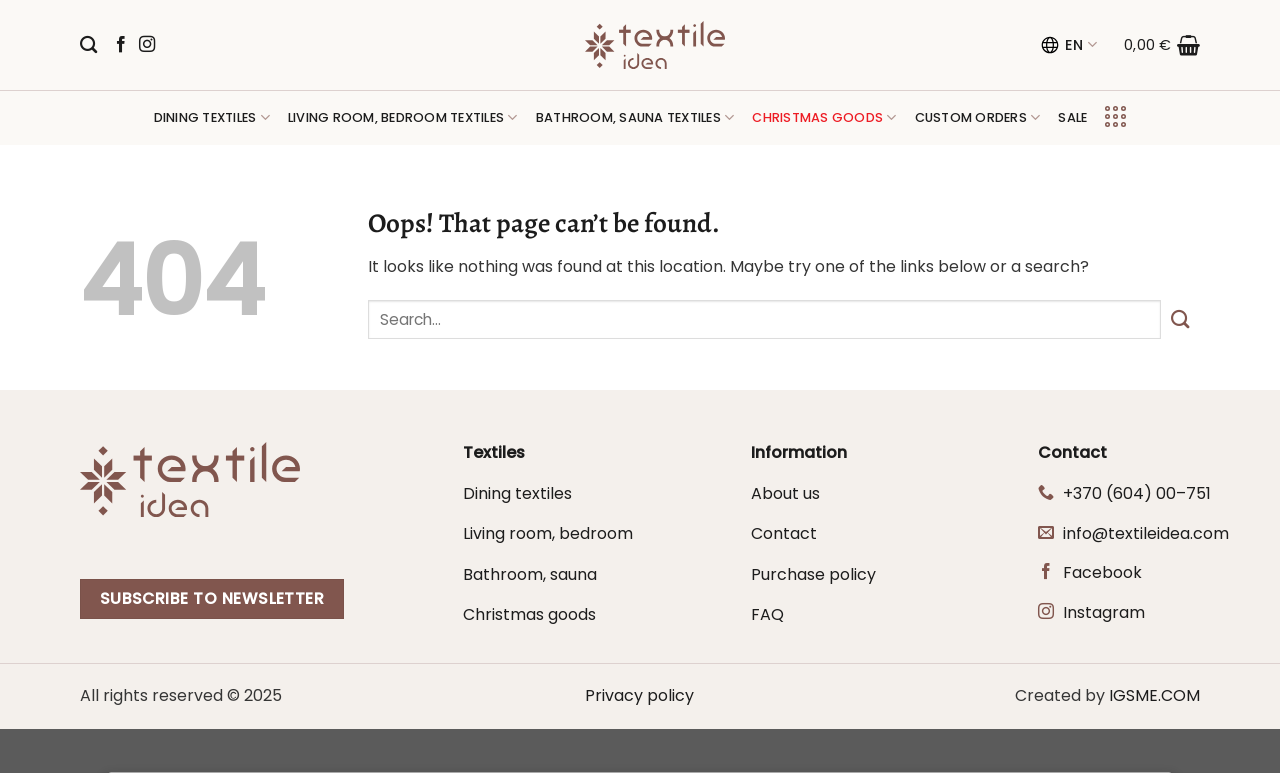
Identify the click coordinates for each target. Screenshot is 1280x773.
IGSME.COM (1154, 695)
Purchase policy (813, 574)
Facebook (1102, 572)
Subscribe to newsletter (212, 598)
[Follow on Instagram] (147, 45)
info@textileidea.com (1146, 533)
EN (1068, 45)
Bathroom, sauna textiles (635, 117)
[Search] (88, 45)
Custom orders (978, 117)
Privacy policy (639, 695)
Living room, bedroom (548, 533)
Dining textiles (212, 117)
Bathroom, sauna (530, 574)
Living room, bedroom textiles (403, 117)
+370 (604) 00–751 (1137, 493)
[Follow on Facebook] (121, 45)
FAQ (767, 614)
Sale (1072, 117)
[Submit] (1180, 319)
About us (785, 493)
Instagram (1104, 612)
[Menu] (1115, 117)
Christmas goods (529, 614)
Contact (784, 533)
